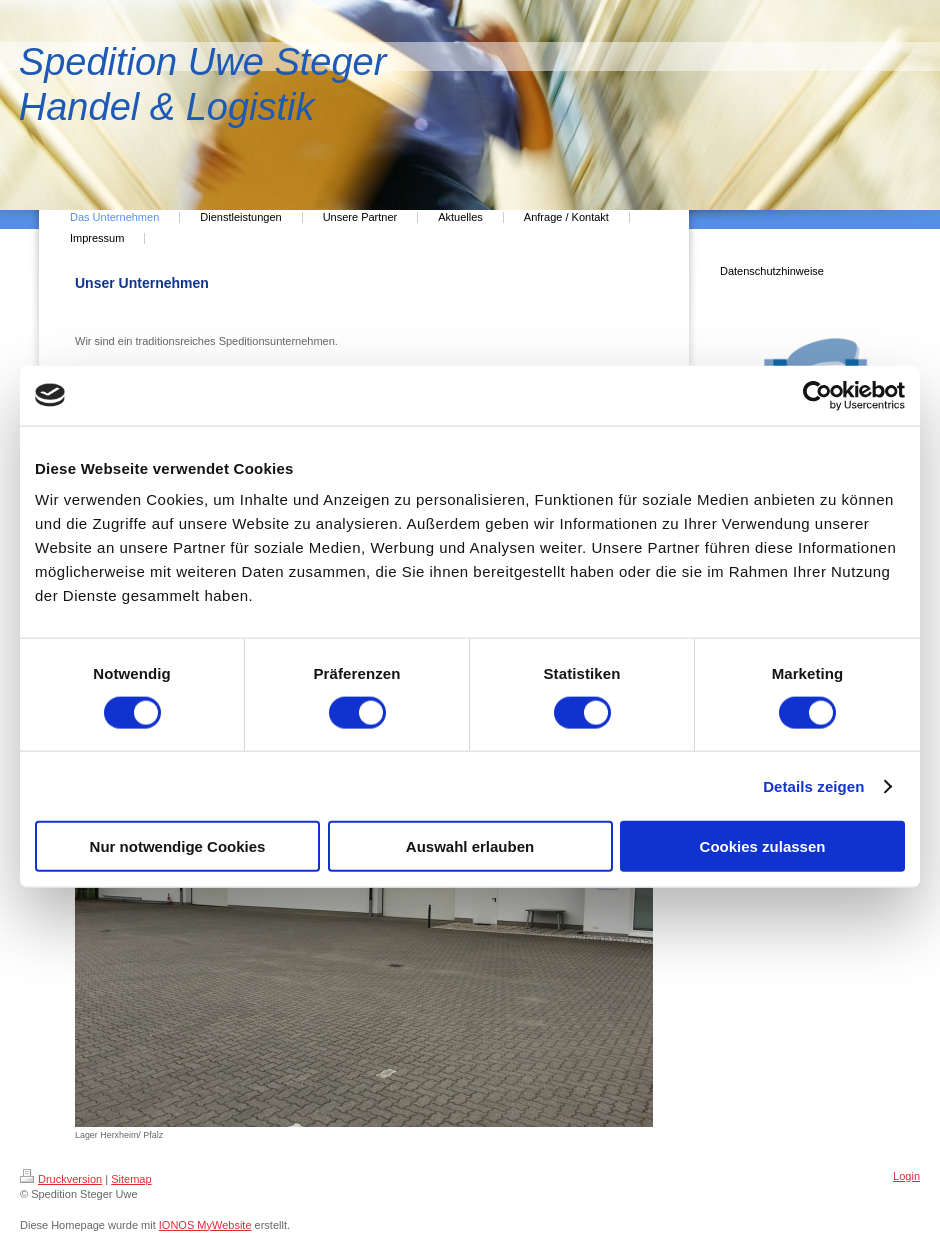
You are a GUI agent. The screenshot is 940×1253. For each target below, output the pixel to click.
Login (906, 1176)
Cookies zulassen (763, 846)
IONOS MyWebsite (205, 1225)
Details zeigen (813, 785)
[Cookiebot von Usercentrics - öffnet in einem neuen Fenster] (817, 395)
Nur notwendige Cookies (178, 846)
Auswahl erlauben (470, 846)
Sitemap (131, 1179)
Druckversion (61, 1179)
